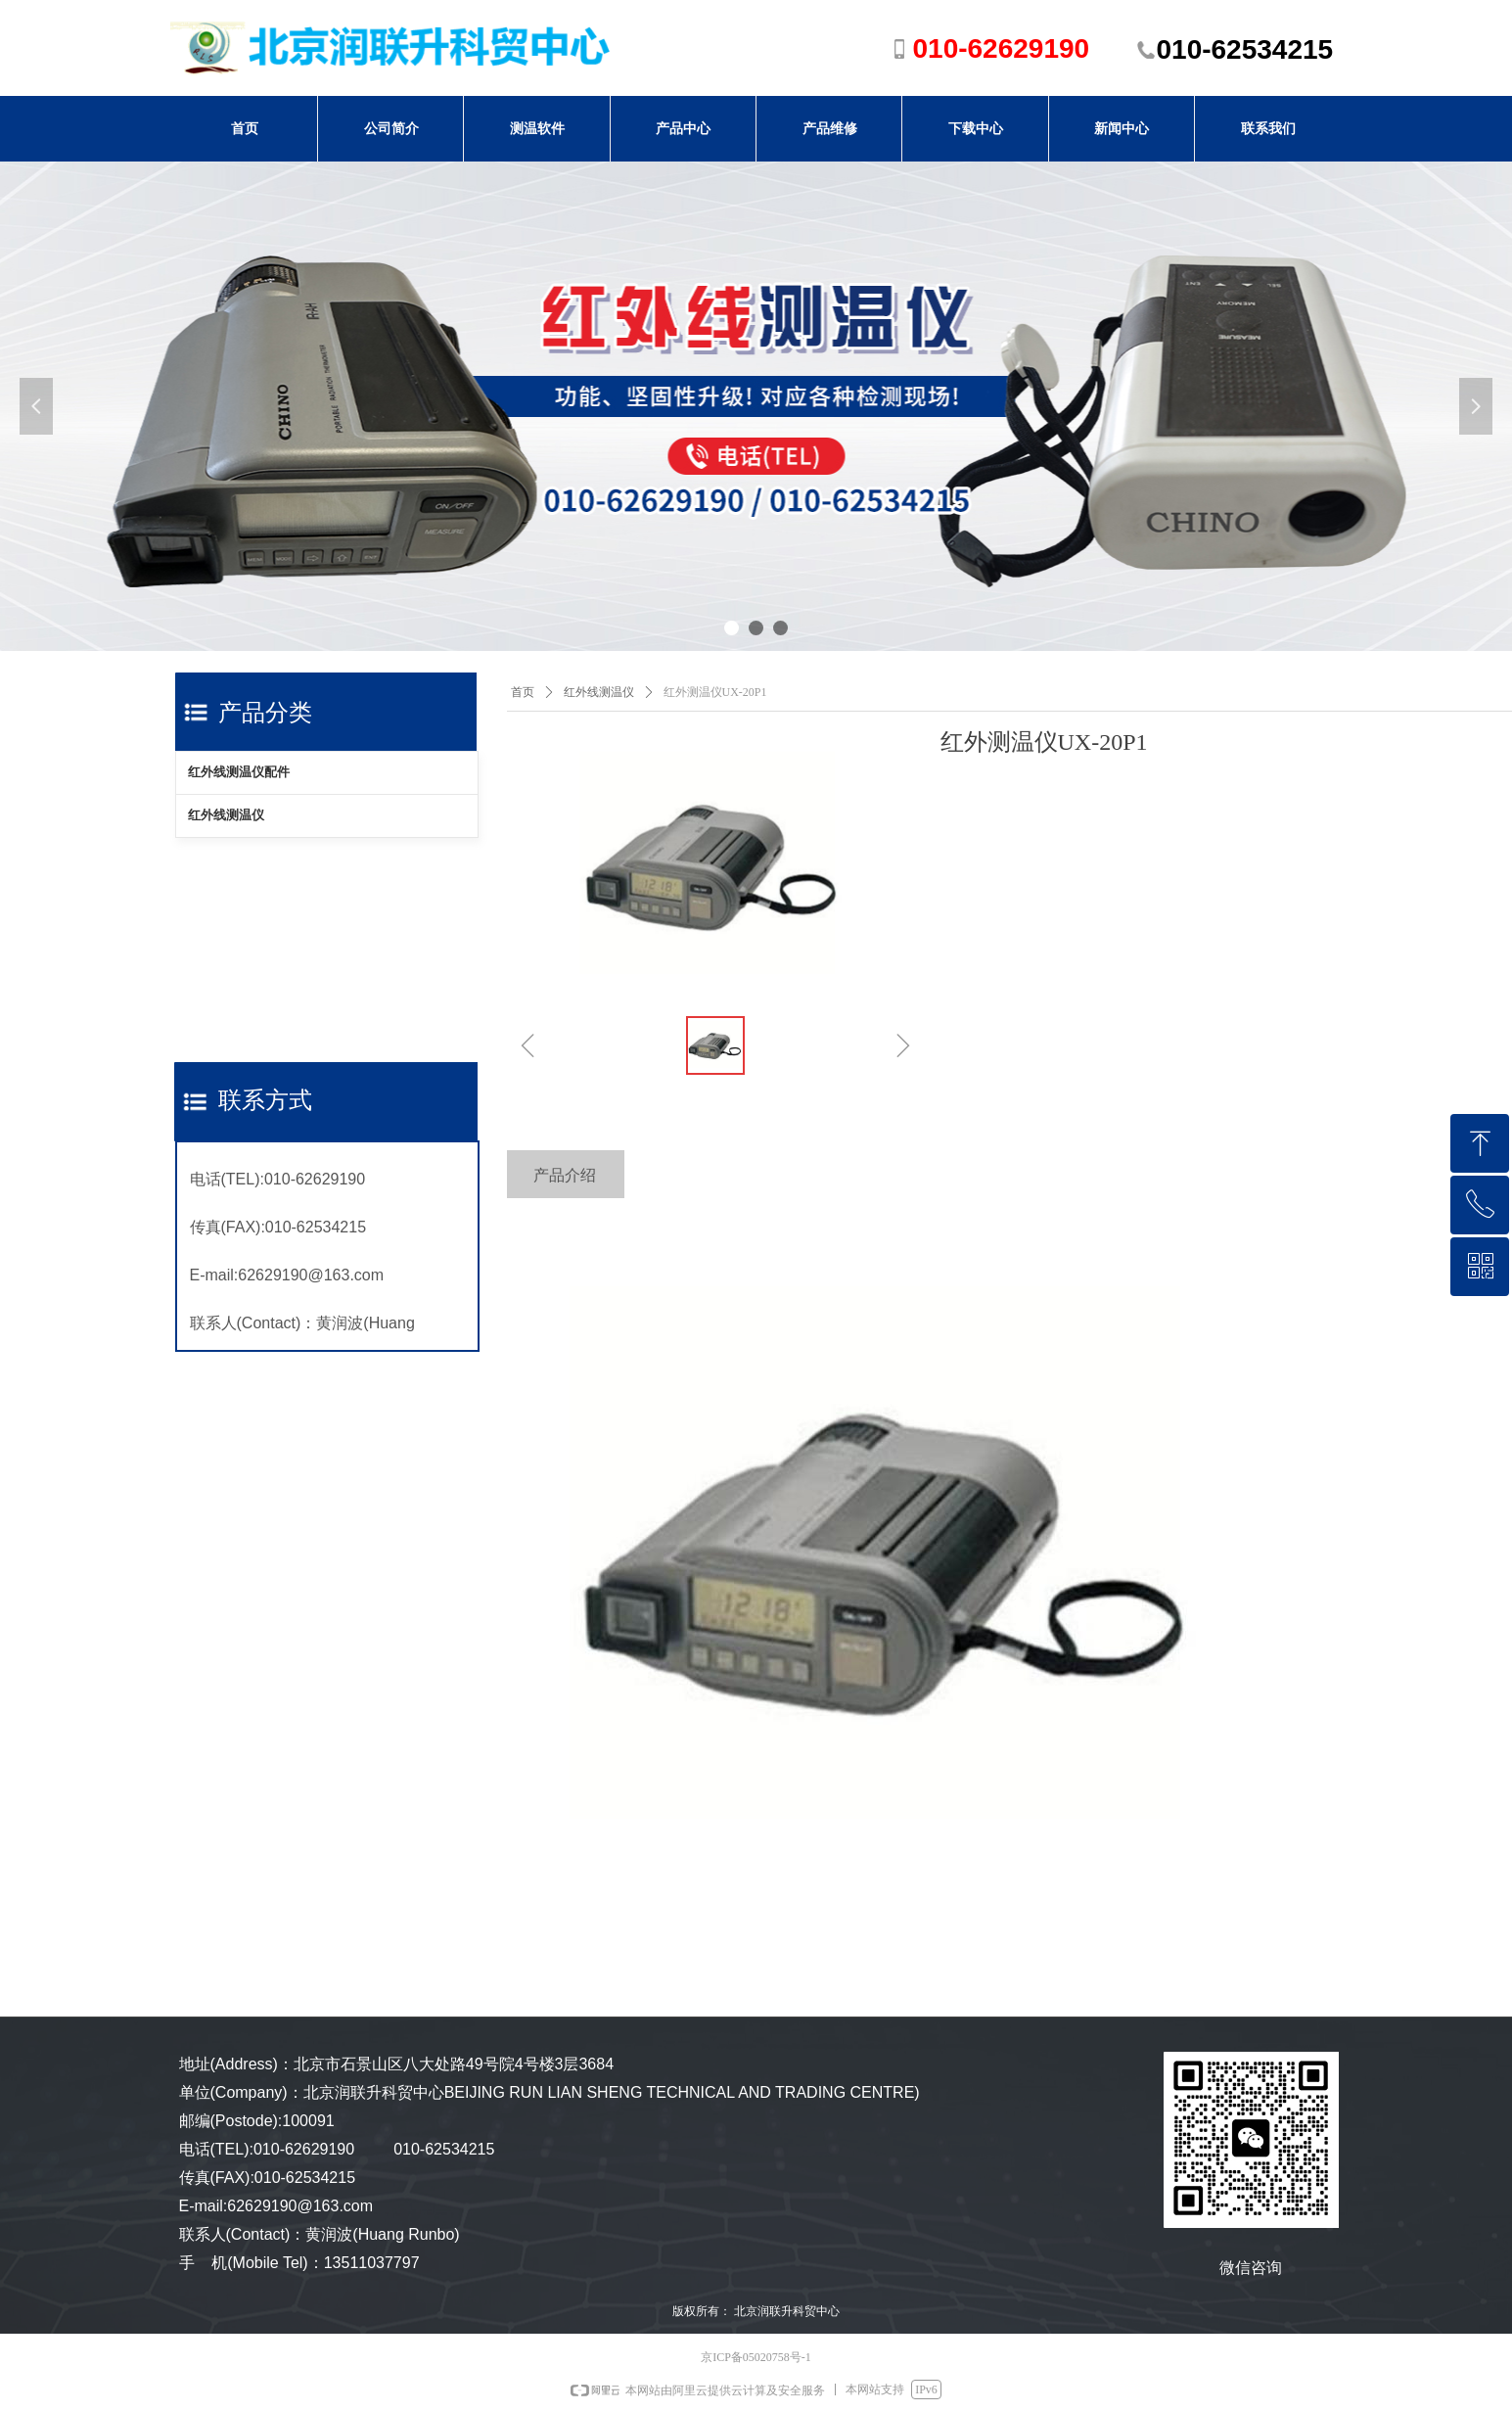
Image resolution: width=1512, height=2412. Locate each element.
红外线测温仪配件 (239, 772)
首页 (522, 692)
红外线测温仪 (226, 815)
